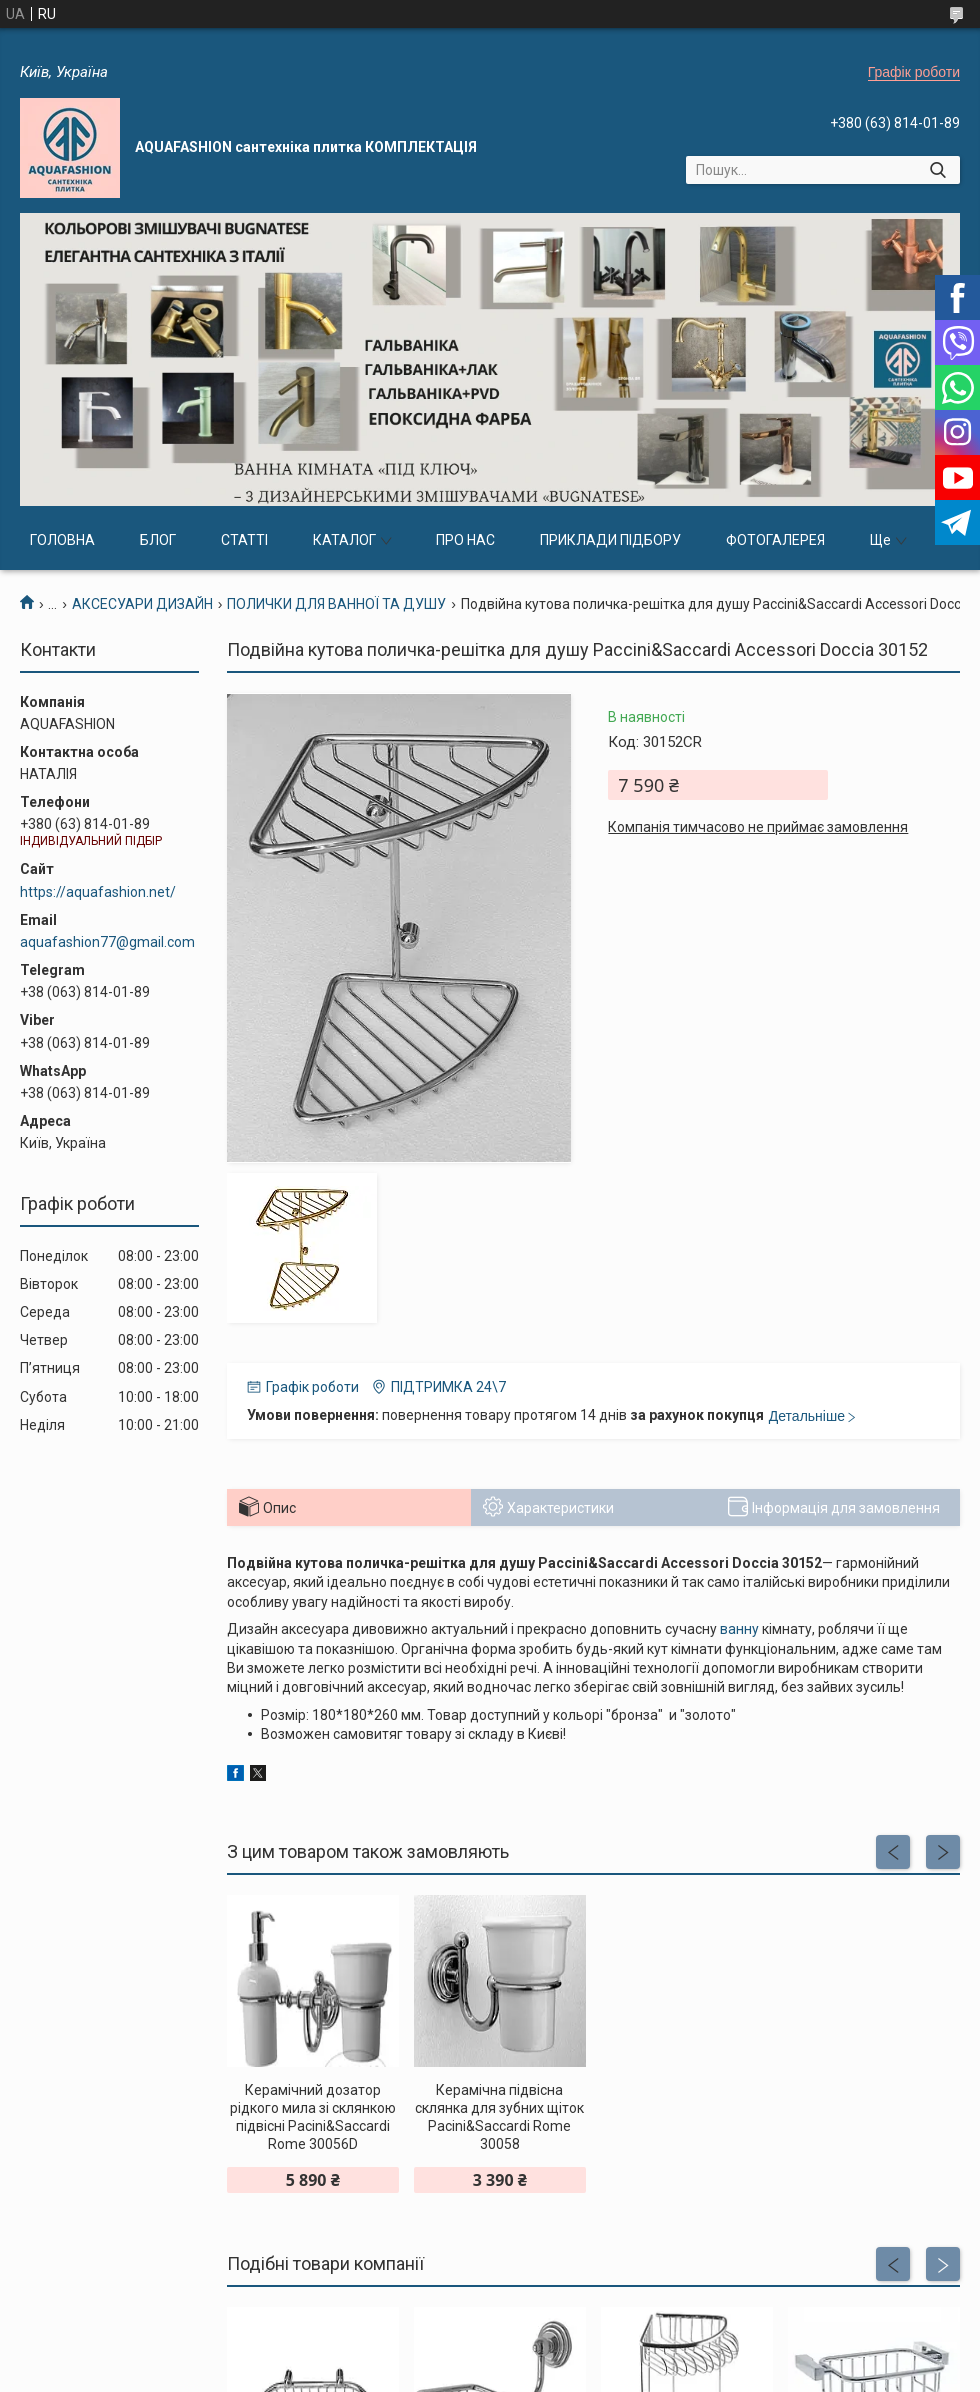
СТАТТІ (244, 540)
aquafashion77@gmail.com (107, 942)
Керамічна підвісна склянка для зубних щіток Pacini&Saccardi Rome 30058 (499, 2117)
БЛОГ (158, 540)
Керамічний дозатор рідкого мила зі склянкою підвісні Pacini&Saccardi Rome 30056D (313, 2117)
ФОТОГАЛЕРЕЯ (775, 540)
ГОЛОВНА (62, 540)
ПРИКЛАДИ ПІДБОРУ (610, 540)
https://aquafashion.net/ (98, 892)
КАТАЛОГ (344, 540)
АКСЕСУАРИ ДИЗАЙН (142, 604)
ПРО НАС (465, 540)
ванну (739, 1629)
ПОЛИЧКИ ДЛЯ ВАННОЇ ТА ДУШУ (336, 604)
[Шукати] (937, 170)
